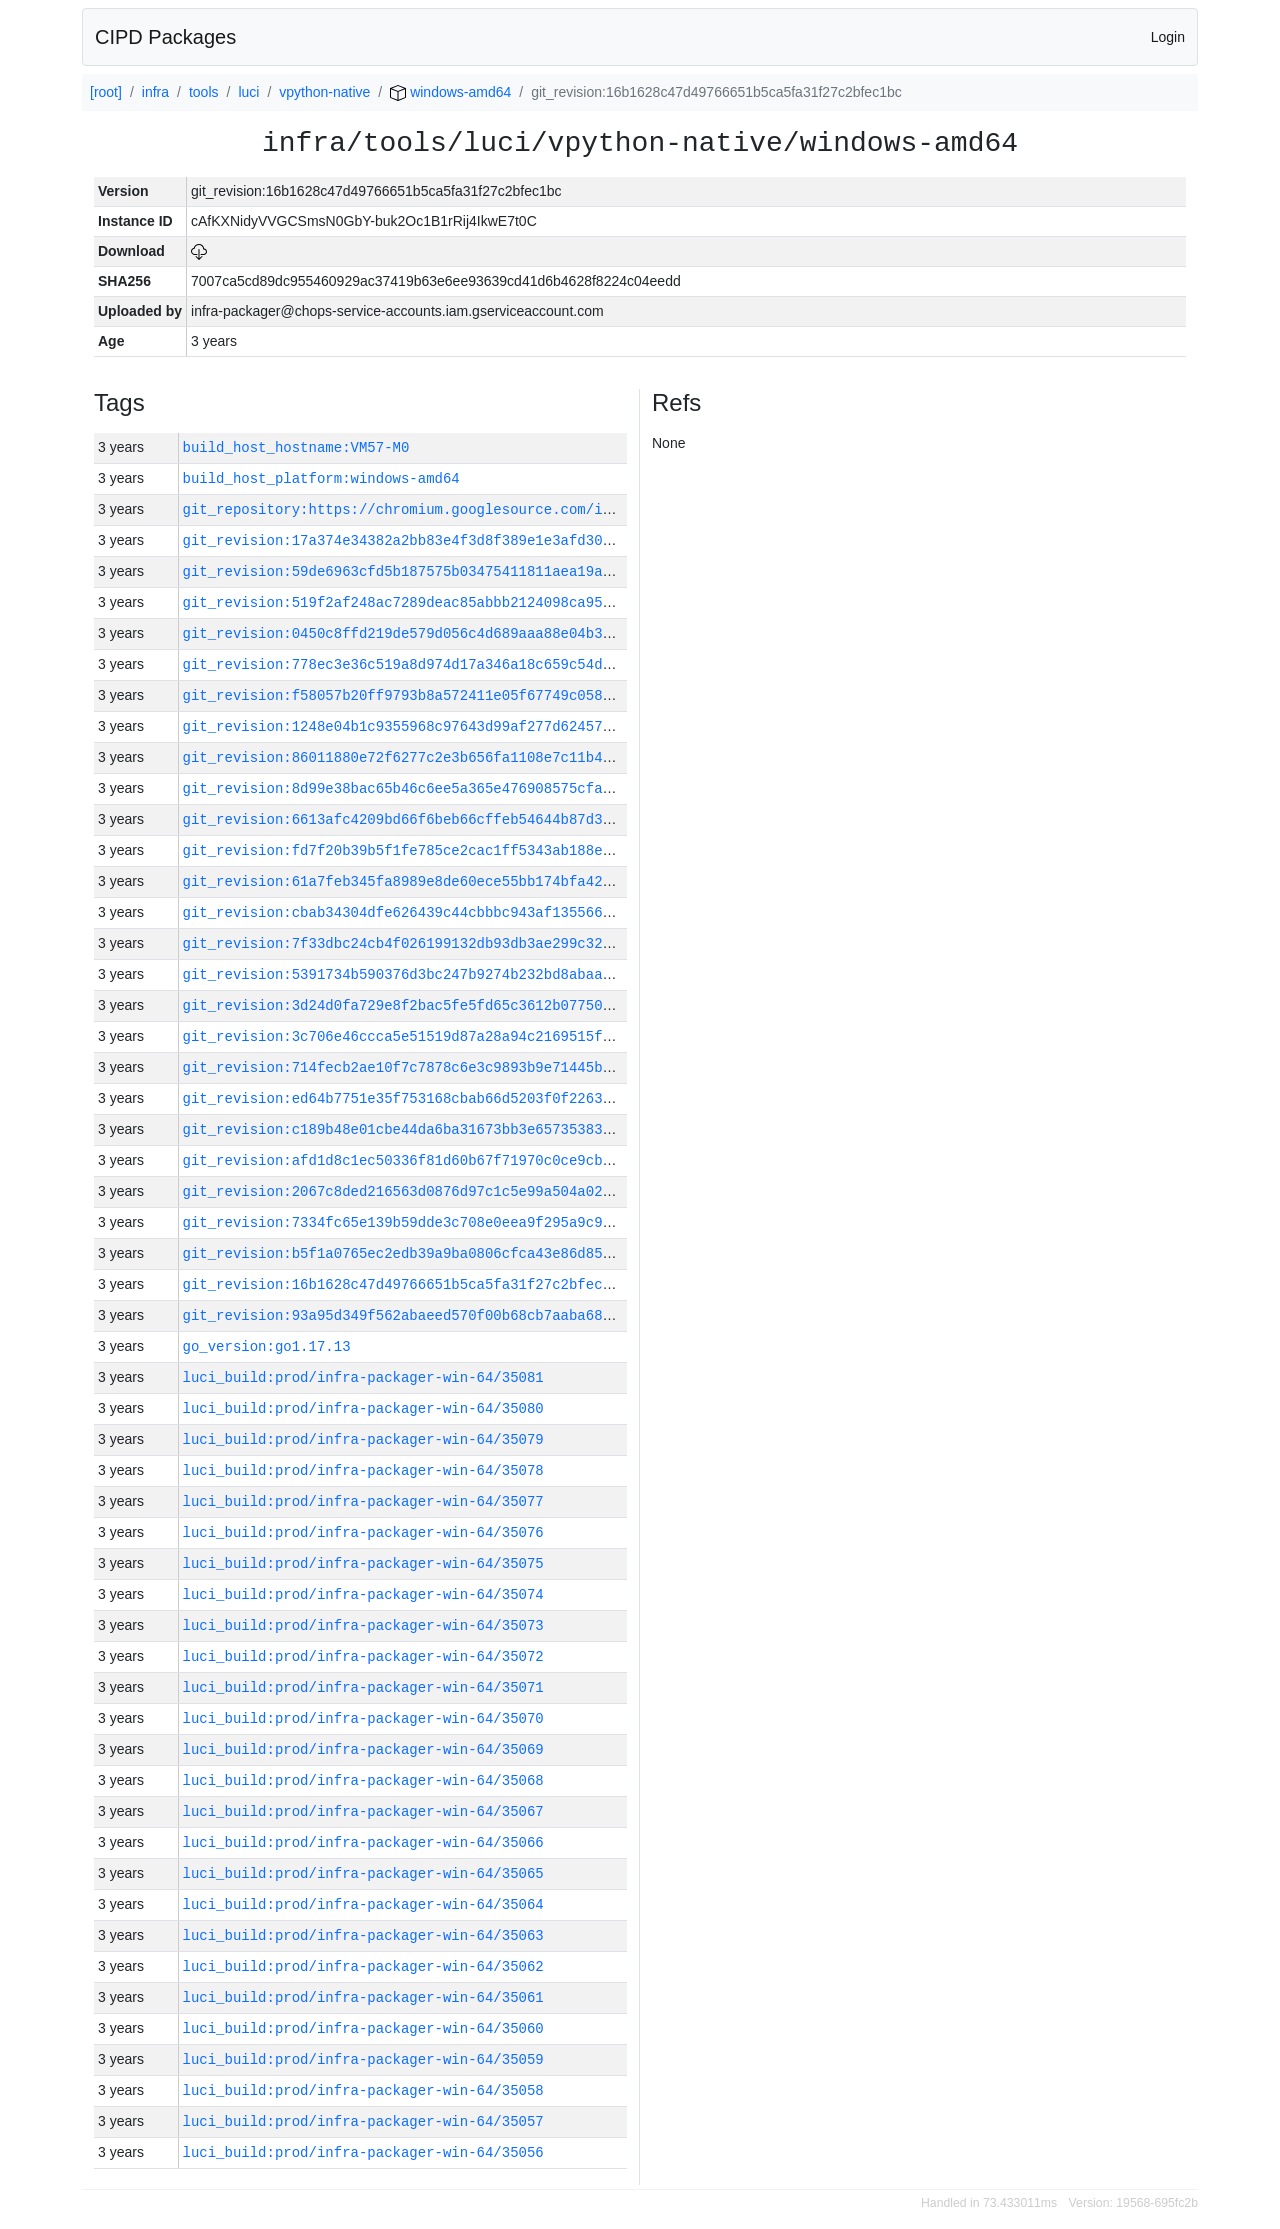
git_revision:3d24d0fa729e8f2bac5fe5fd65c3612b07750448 (405, 1005)
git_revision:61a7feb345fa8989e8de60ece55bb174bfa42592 (405, 881)
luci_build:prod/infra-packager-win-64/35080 (363, 1408)
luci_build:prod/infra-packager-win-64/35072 (363, 1656)
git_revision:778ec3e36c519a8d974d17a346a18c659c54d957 (405, 664)
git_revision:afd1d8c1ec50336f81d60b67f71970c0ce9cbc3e (405, 1160)
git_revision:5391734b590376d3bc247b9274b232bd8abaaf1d (405, 974)
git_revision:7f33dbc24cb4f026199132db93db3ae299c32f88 (405, 943)
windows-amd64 (450, 92)
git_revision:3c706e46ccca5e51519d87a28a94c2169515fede (405, 1036)
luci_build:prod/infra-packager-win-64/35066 (363, 1842)
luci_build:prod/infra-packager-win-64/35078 (363, 1470)
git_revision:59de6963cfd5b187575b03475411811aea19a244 (405, 571)
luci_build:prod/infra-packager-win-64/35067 (363, 1811)
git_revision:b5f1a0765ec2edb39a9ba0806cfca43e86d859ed (405, 1253)
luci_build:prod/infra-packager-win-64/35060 (363, 2028)
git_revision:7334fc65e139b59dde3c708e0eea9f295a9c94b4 (405, 1222)
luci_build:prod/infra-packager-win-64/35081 (363, 1377)
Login (1168, 37)
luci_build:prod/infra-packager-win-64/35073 (363, 1625)
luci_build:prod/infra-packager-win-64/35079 (363, 1439)
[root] (106, 92)
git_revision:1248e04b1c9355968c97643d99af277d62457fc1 (405, 726)
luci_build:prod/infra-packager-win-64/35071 (363, 1687)
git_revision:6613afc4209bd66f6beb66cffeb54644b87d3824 (405, 819)
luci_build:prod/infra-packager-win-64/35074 (363, 1594)
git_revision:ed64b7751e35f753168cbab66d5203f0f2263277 (405, 1098)
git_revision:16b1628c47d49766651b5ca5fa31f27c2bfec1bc (405, 1284)
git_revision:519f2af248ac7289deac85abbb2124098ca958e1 (405, 602)
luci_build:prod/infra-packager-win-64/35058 (363, 2090)
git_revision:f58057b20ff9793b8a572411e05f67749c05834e (405, 695)
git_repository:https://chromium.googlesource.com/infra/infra (435, 509)
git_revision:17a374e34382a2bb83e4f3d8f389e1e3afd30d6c (405, 540)
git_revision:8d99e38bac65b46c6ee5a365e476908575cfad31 (405, 788)
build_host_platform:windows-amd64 (321, 478)
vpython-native (324, 92)
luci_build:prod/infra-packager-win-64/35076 (363, 1532)
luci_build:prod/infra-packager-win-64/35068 (363, 1780)
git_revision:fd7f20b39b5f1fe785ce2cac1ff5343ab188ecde (405, 850)
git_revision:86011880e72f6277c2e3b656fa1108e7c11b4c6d (405, 757)
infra (155, 92)
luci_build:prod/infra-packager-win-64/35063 (363, 1935)
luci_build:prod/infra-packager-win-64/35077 (363, 1501)
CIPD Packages (165, 37)
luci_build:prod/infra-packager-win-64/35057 (363, 2121)
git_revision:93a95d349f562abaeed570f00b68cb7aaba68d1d (405, 1315)
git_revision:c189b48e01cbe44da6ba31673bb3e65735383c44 (405, 1129)
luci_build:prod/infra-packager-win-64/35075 (363, 1563)
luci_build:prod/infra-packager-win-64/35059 (363, 2059)
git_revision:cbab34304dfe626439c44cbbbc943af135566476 (405, 912)
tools (204, 92)
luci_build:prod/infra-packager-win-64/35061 (363, 1997)
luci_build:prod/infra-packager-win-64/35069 (363, 1749)
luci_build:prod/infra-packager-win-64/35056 (363, 2152)
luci (248, 92)
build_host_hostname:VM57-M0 (296, 447)
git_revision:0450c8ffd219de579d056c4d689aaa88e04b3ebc (405, 633)
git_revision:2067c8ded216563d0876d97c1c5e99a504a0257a (405, 1191)
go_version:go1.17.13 (267, 1346)
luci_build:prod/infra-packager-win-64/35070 (363, 1718)
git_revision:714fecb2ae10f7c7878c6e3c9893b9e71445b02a (405, 1067)
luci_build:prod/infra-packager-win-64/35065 (363, 1873)
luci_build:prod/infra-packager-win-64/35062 (363, 1966)
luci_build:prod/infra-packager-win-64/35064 (363, 1904)
